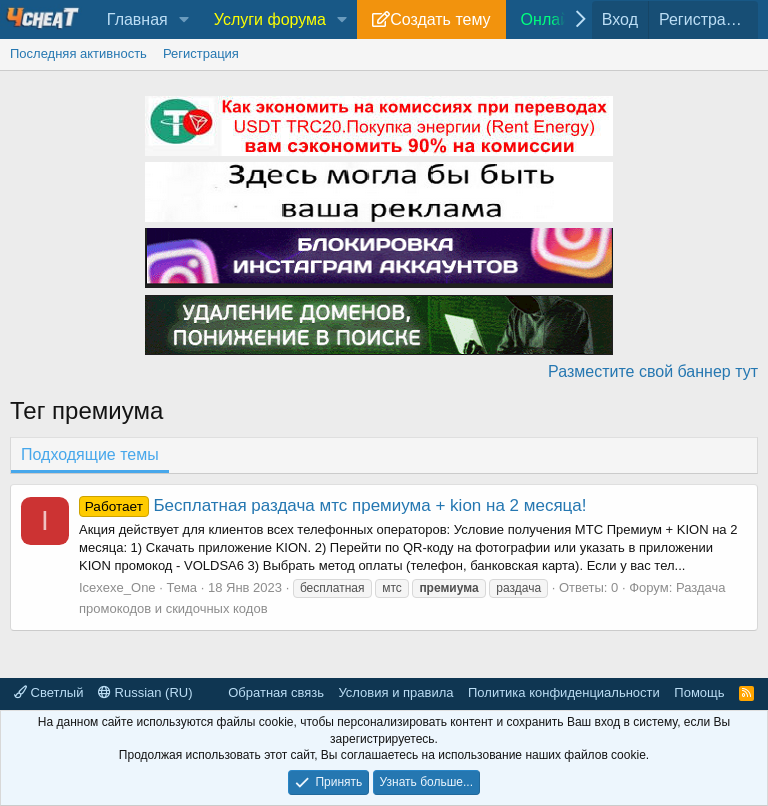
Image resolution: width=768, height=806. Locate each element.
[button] (184, 20)
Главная (137, 19)
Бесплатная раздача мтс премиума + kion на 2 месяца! (333, 505)
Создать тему (440, 19)
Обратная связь (276, 692)
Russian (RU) (145, 692)
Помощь (699, 692)
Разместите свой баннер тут (653, 371)
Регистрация (201, 53)
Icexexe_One (117, 587)
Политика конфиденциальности (564, 692)
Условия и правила (395, 692)
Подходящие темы (90, 454)
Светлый (48, 692)
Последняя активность (78, 53)
